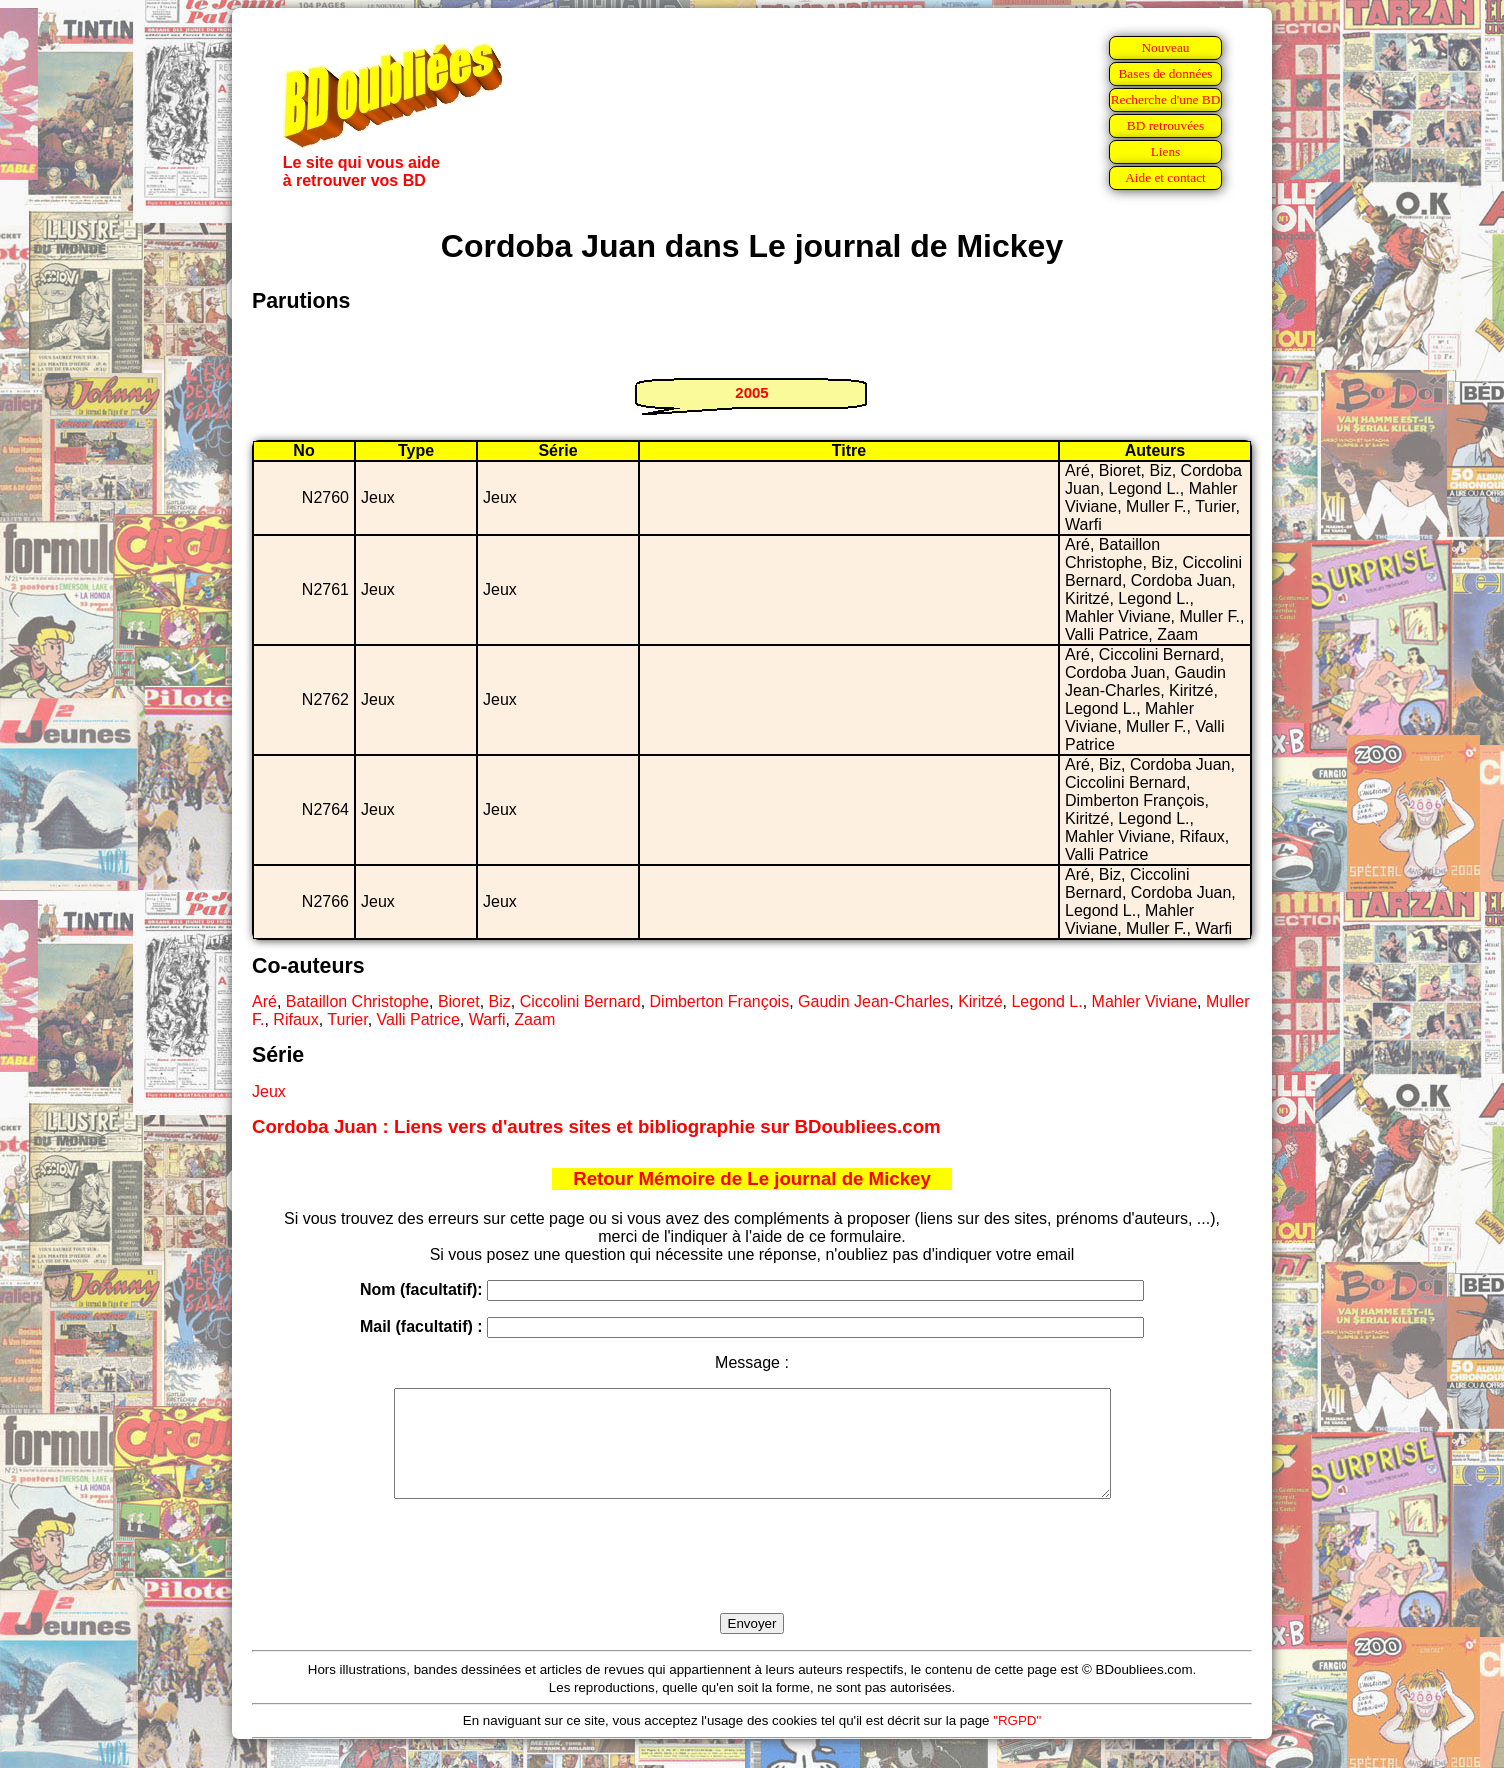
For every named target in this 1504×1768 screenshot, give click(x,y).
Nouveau (1165, 47)
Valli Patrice (418, 1019)
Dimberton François (720, 1001)
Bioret (459, 1001)
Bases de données (1165, 73)
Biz (500, 1001)
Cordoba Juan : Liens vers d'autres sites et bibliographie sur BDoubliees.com (596, 1126)
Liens (1166, 151)
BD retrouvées (1165, 125)
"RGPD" (1017, 1741)
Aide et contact (1165, 177)
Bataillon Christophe (357, 1001)
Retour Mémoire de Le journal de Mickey (752, 1178)
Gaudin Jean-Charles (873, 1001)
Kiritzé (980, 1001)
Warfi (487, 1019)
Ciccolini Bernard (580, 1001)
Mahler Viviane (1145, 1001)
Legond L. (1046, 1001)
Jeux (269, 1091)
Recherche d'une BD (1166, 99)
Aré (264, 1001)
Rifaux (295, 1019)
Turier (347, 1019)
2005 (751, 392)
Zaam (534, 1019)
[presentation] (752, 1579)
